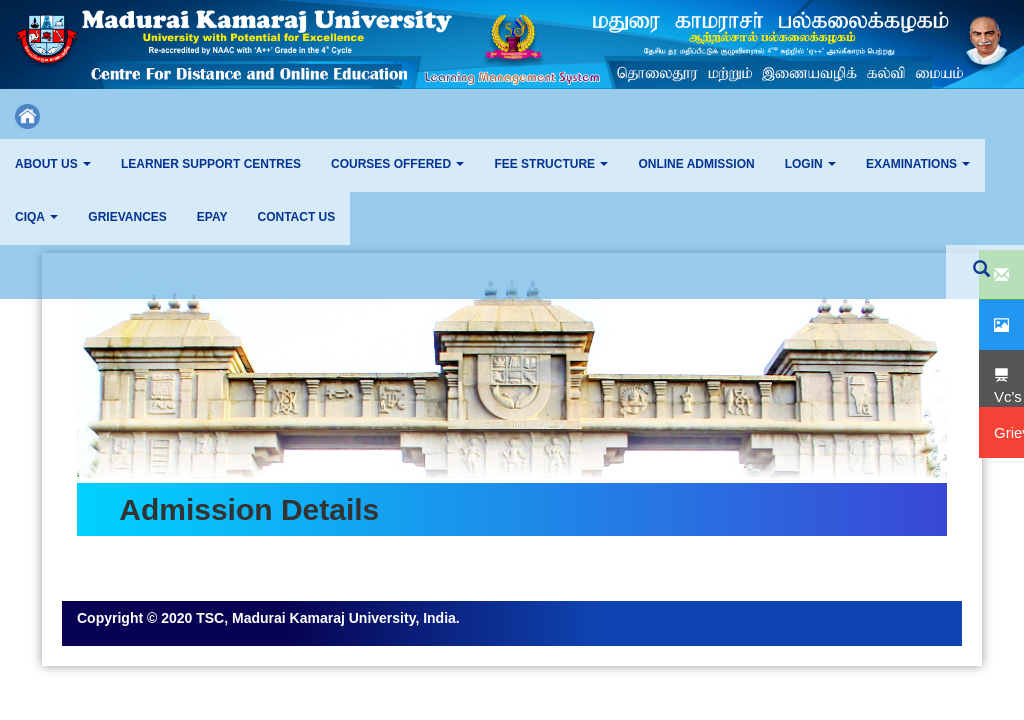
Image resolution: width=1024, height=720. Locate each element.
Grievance (109, 591)
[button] (53, 165)
